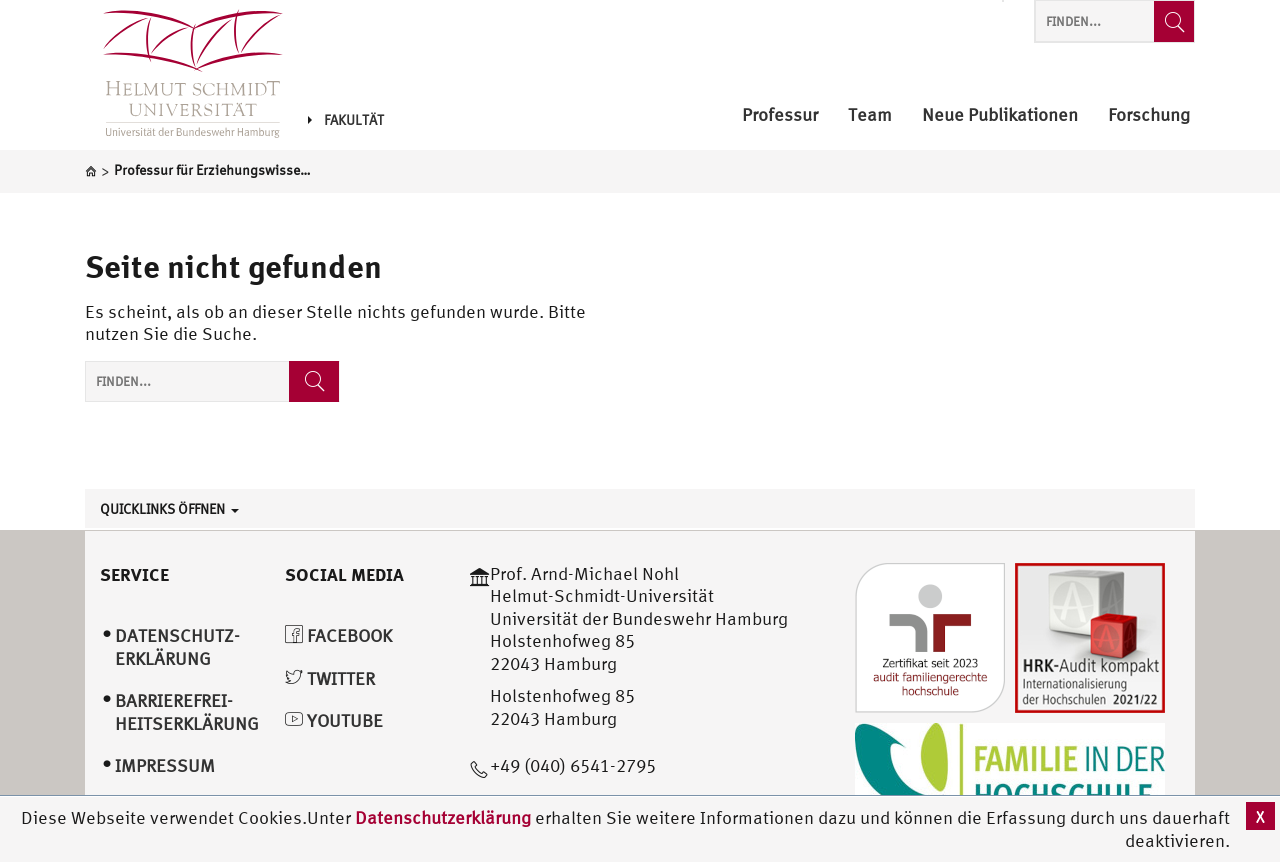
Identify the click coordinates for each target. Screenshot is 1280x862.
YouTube (334, 720)
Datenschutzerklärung (443, 817)
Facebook (338, 635)
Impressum (165, 765)
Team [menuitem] (870, 115)
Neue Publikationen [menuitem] (1000, 115)
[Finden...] (1174, 21)
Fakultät (346, 120)
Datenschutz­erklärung (177, 647)
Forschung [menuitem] (1149, 115)
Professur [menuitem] (780, 115)
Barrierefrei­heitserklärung (187, 712)
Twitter (330, 678)
